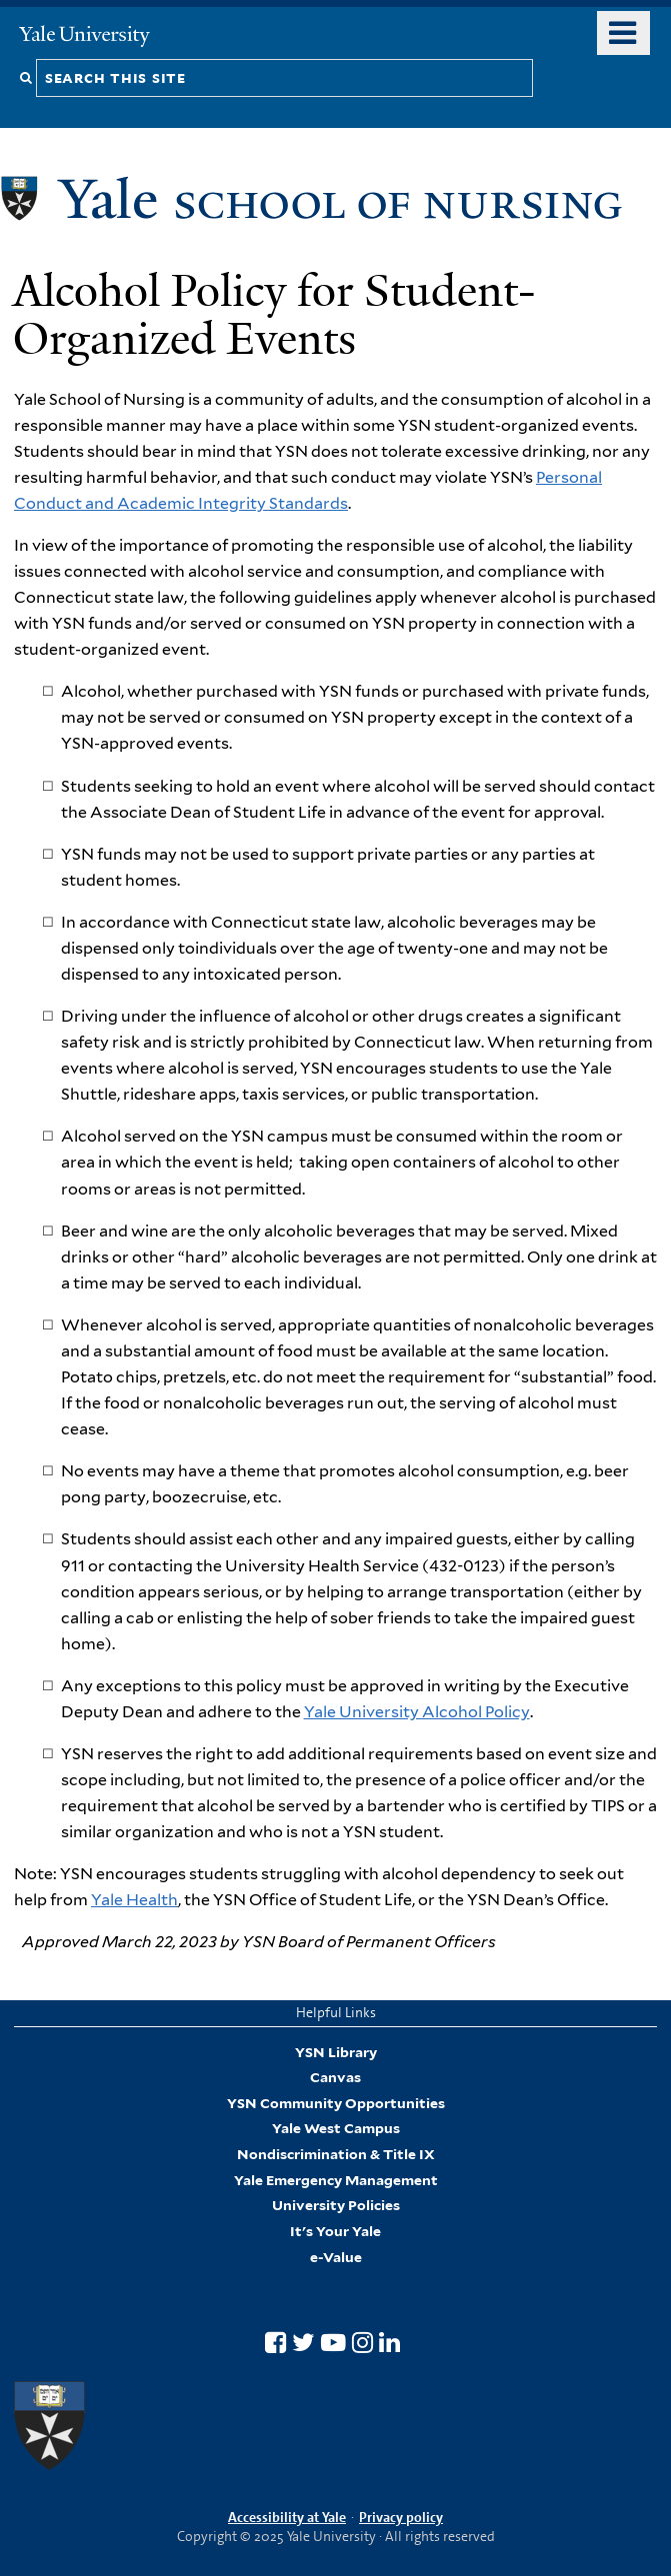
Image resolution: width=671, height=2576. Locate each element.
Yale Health (134, 1899)
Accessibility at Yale (287, 2517)
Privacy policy (401, 2517)
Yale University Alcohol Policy (417, 1711)
